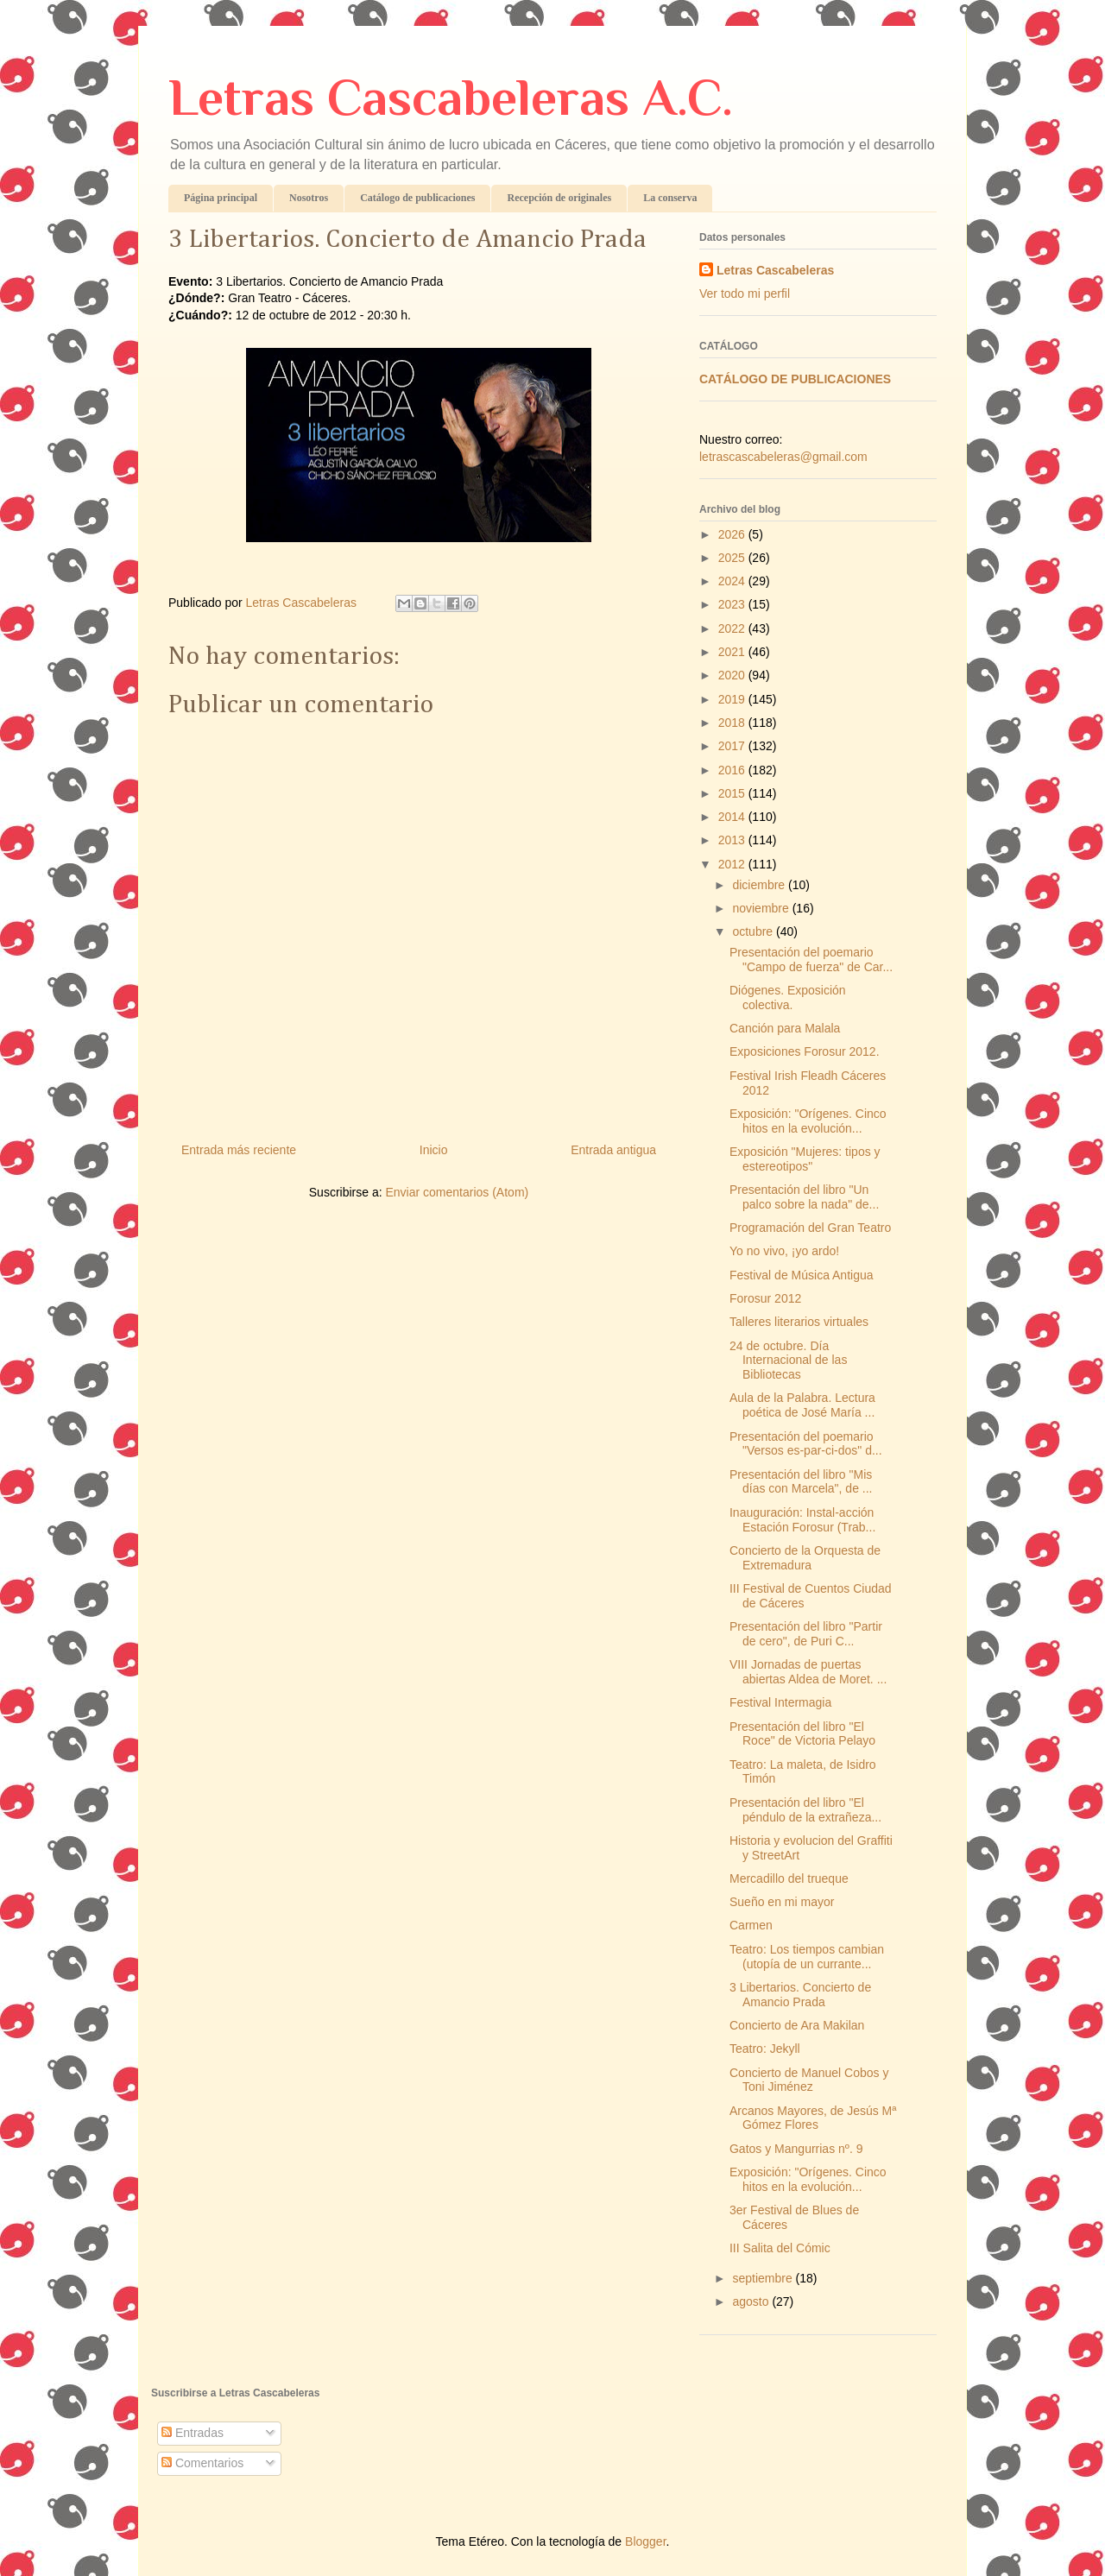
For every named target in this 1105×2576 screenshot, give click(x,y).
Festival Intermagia (780, 1702)
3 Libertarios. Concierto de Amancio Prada (800, 1994)
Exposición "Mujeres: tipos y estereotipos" (805, 1159)
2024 (733, 581)
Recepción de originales (559, 198)
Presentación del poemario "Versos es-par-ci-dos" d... (805, 1444)
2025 (733, 558)
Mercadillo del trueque (789, 1878)
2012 (733, 864)
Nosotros (308, 198)
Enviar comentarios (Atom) (456, 1192)
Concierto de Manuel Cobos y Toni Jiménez (808, 2080)
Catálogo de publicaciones (417, 198)
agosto (752, 2301)
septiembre (763, 2278)
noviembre (762, 908)
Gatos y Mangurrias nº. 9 (796, 2149)
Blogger (645, 2541)
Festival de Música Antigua (801, 1275)
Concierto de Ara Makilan (796, 2025)
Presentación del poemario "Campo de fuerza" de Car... (811, 959)
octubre (754, 931)
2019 (733, 699)
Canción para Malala (784, 1028)
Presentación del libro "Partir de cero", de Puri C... (805, 1633)
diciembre (760, 885)
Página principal (220, 198)
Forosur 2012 (765, 1298)
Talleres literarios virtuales (798, 1322)
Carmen (751, 1925)
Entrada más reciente (238, 1150)
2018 (733, 722)
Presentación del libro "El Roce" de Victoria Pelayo (802, 1734)
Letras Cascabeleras (775, 270)
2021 (733, 652)
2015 (733, 793)
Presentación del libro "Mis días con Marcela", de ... (801, 1482)
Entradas (192, 2433)
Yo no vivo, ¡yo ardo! (784, 1251)
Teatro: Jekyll (764, 2048)
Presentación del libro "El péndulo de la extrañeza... (805, 1810)
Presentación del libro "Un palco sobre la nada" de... (804, 1197)
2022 (733, 628)
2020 (733, 675)
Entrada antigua (613, 1150)
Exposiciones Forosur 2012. (804, 1051)
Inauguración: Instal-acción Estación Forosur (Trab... (802, 1520)
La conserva (670, 198)
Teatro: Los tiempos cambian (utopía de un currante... (806, 1956)
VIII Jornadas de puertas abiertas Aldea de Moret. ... (808, 1671)
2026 (733, 534)
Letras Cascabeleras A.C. (450, 97)
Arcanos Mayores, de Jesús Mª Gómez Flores (812, 2118)
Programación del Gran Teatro (810, 1227)
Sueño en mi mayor (781, 1902)
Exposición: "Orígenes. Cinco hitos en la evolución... (808, 1121)
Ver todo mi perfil (744, 293)
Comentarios (202, 2463)
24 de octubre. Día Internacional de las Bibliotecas (788, 1360)
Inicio (434, 1150)
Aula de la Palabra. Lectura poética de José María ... (802, 1405)
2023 (733, 604)
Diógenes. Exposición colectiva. (787, 997)
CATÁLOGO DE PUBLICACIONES (795, 379)
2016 (733, 770)
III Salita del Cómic (779, 2248)
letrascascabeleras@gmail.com (783, 457)
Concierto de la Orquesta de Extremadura (805, 1558)
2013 (733, 840)
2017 (733, 746)
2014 (733, 817)
